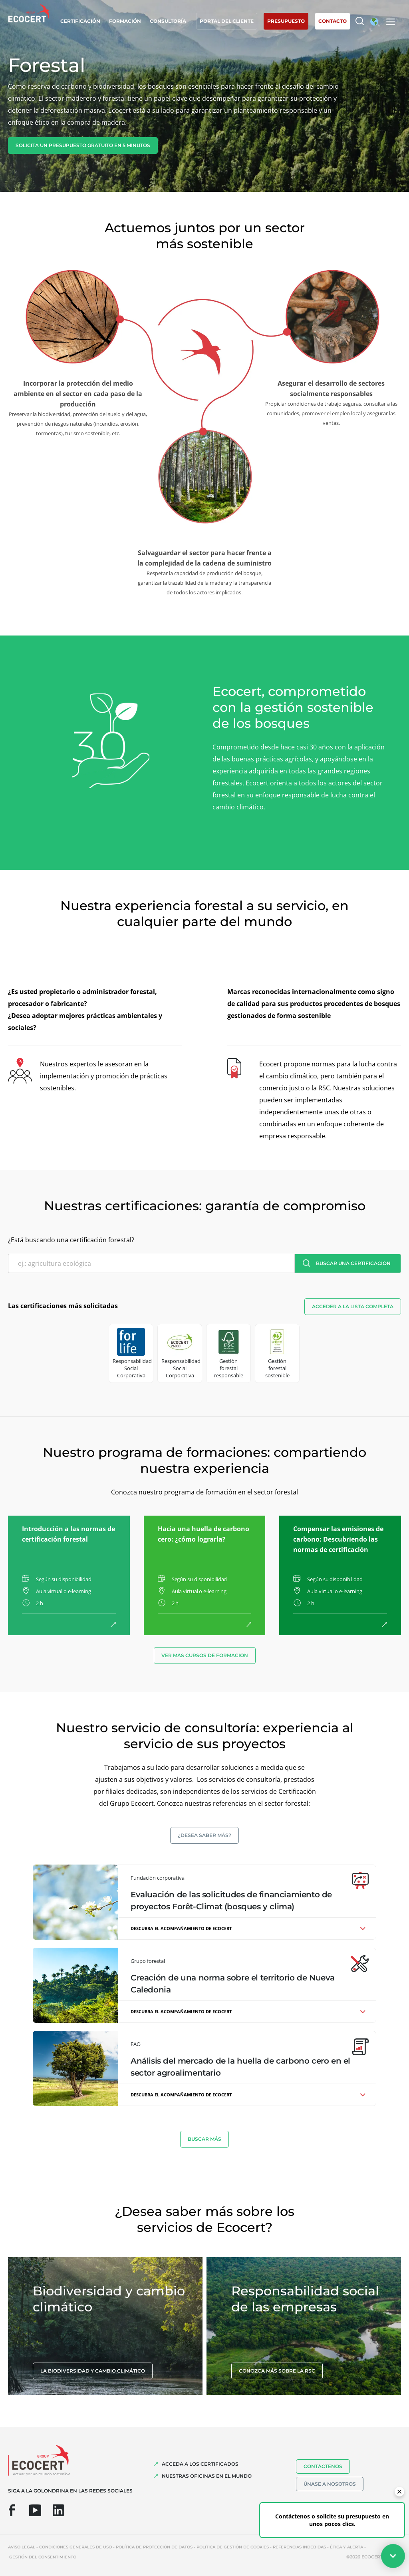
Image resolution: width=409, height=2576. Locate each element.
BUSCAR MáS (204, 2139)
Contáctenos (323, 2466)
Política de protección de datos (154, 2547)
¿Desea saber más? (204, 1835)
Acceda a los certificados (200, 2464)
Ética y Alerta (346, 2547)
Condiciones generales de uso (75, 2547)
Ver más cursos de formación (204, 1655)
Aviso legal (21, 2547)
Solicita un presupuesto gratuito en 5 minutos (83, 145)
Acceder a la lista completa (352, 1306)
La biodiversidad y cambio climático (92, 2371)
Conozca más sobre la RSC (277, 2371)
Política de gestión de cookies (233, 2547)
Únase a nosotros (330, 2484)
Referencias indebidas (299, 2547)
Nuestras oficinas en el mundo (207, 2476)
